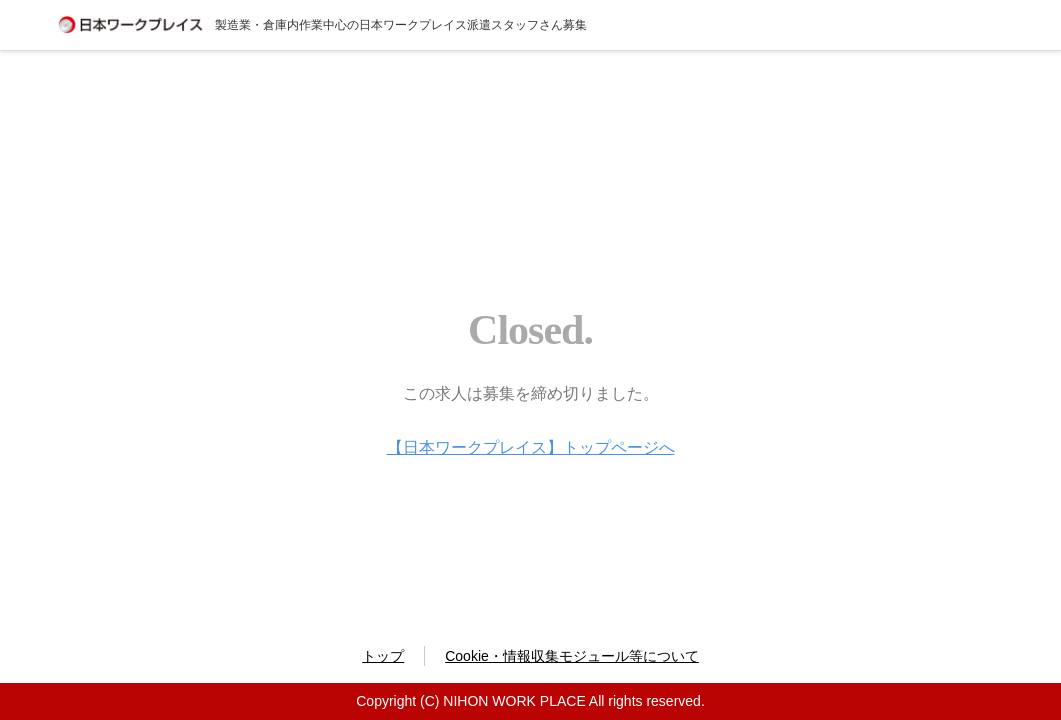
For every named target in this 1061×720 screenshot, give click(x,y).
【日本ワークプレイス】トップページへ (531, 447)
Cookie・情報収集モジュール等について (572, 656)
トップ (383, 656)
